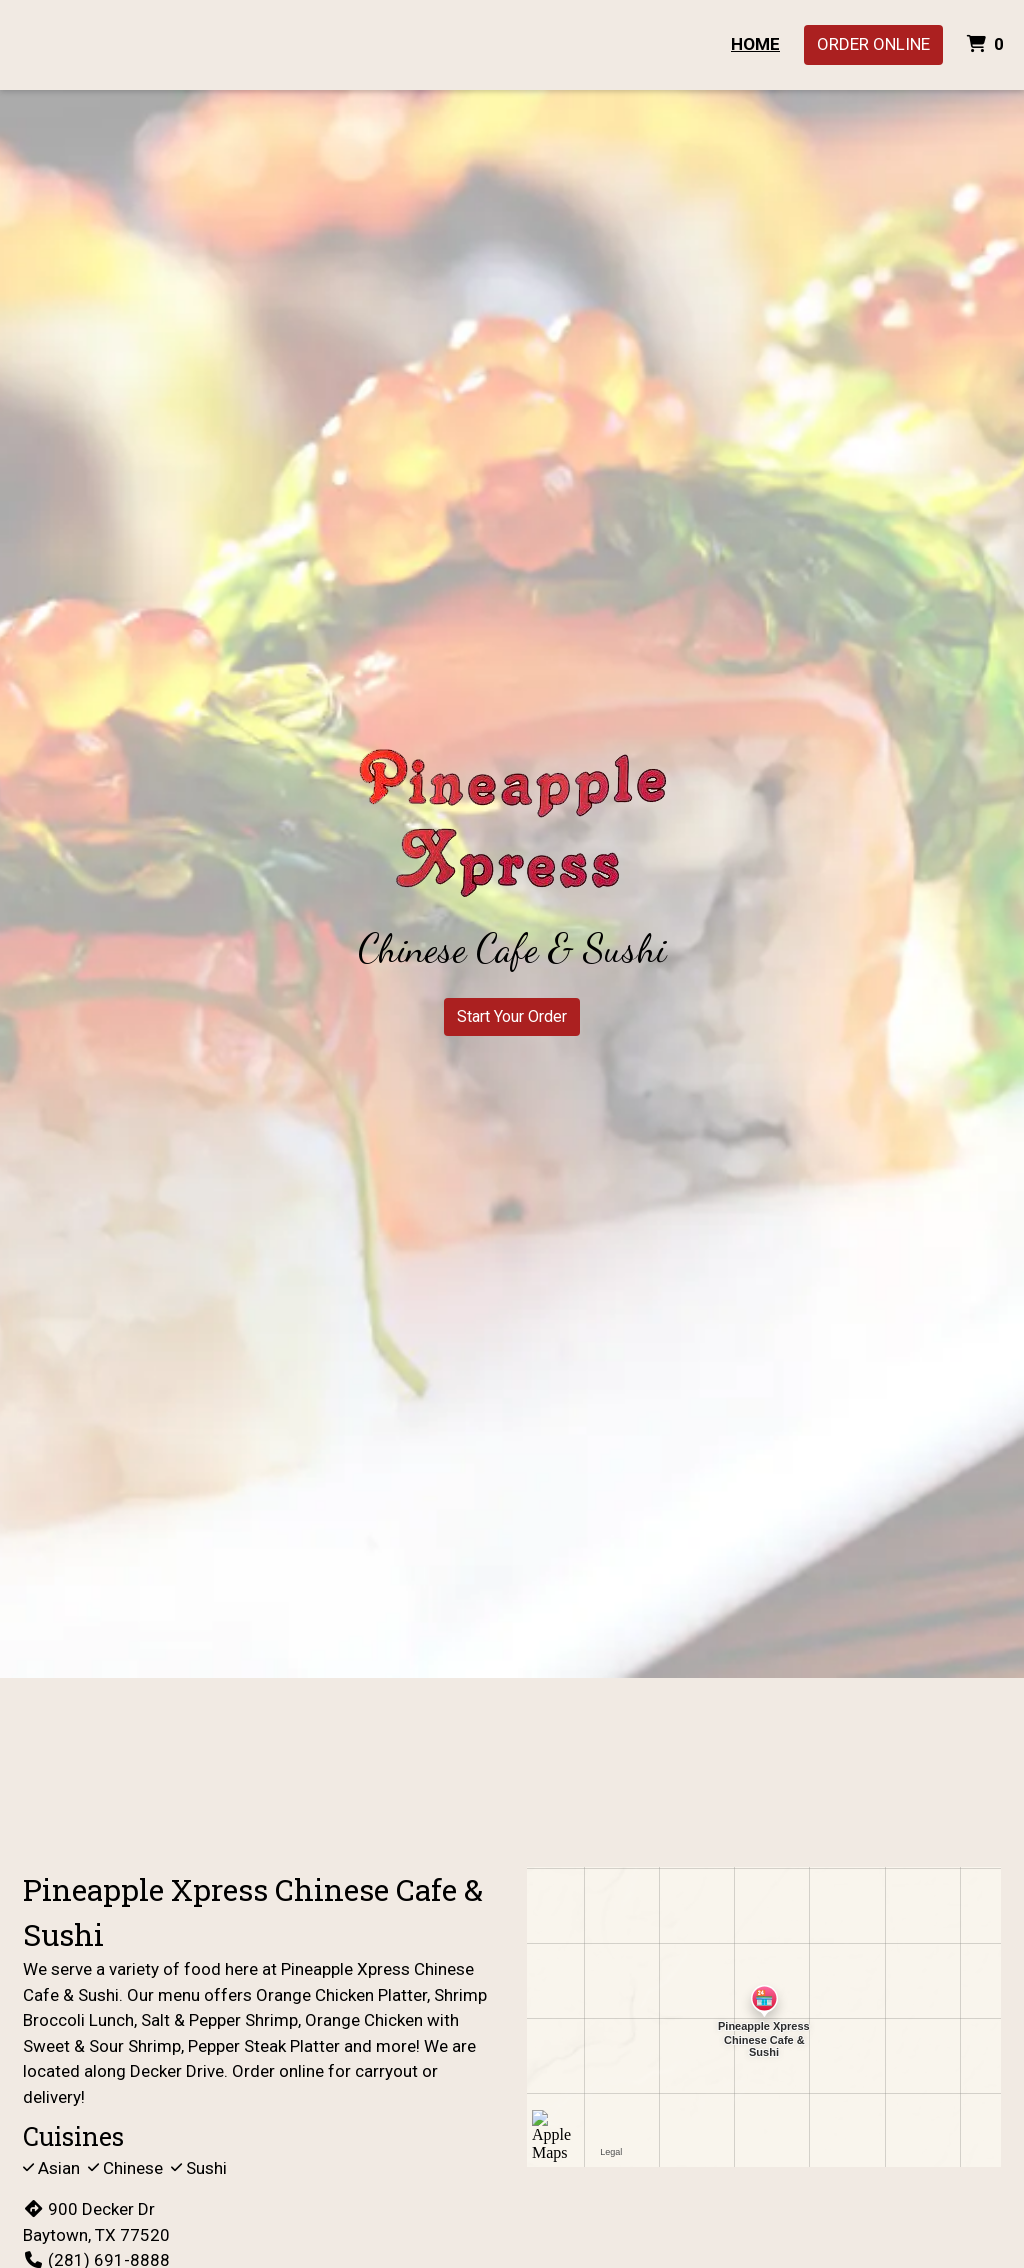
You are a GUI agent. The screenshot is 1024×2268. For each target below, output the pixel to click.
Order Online (873, 44)
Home (755, 44)
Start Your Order (512, 1016)
